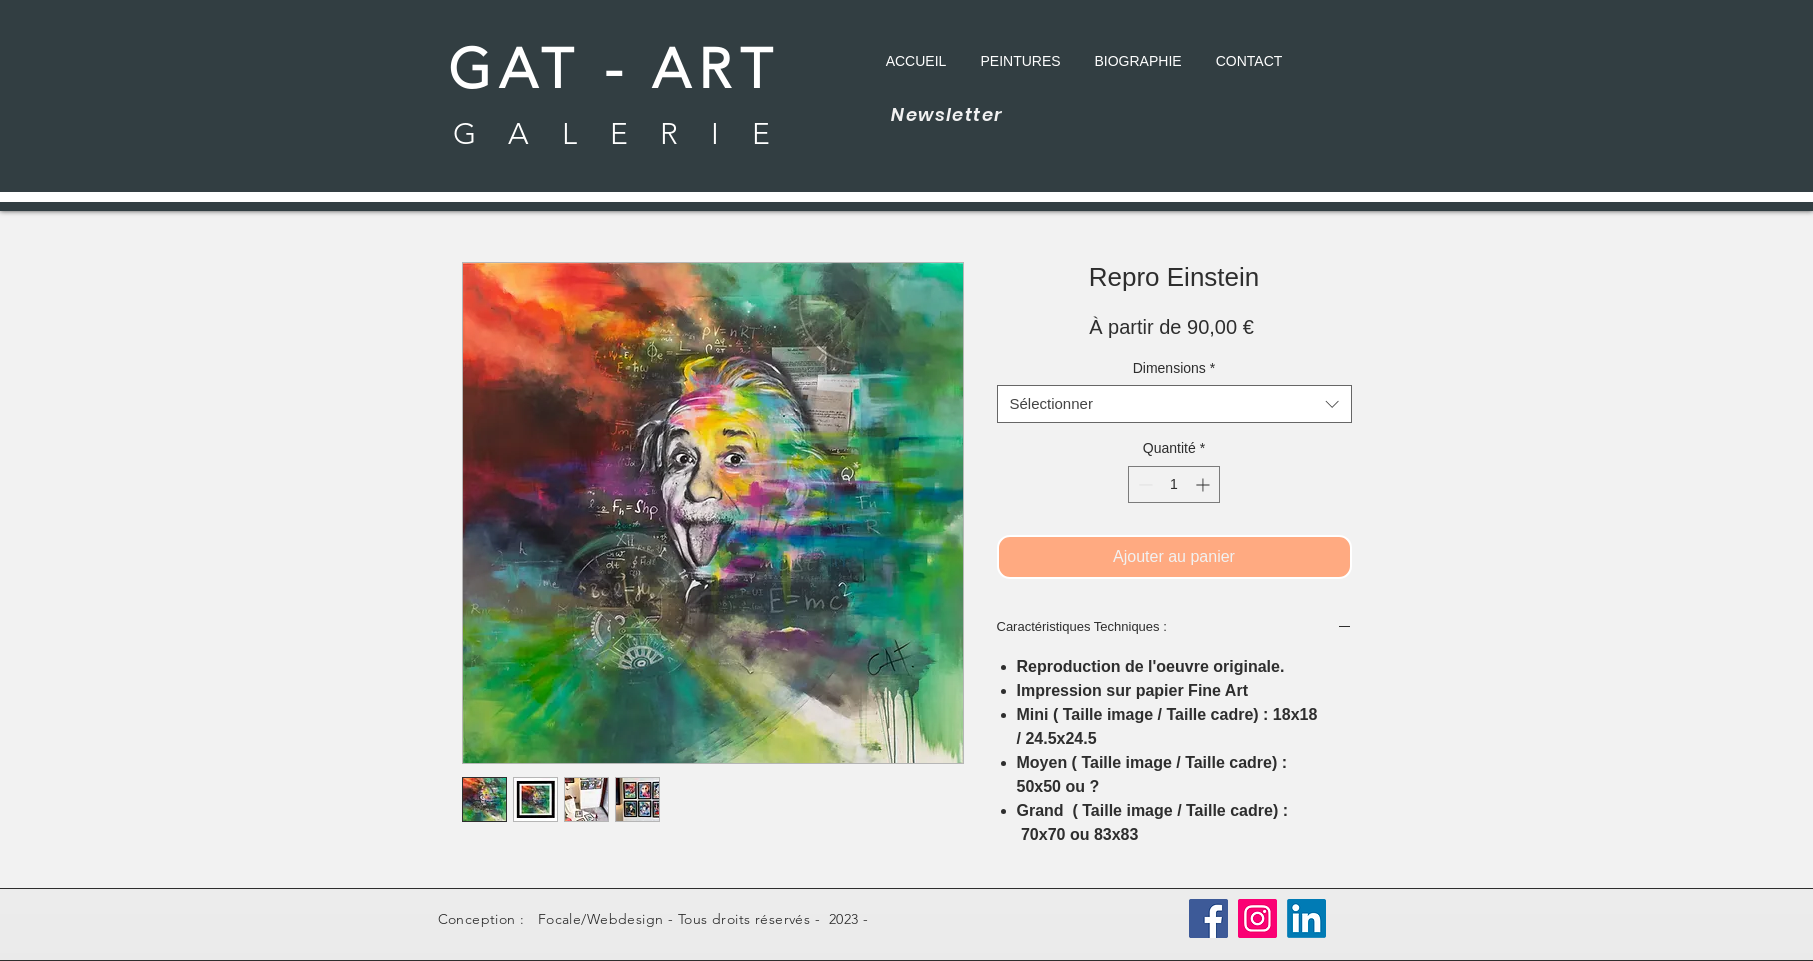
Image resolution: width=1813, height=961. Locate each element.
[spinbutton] (1174, 484)
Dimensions (1174, 368)
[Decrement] (1143, 484)
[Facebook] (1208, 918)
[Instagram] (1257, 918)
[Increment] (1204, 484)
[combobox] (1174, 404)
